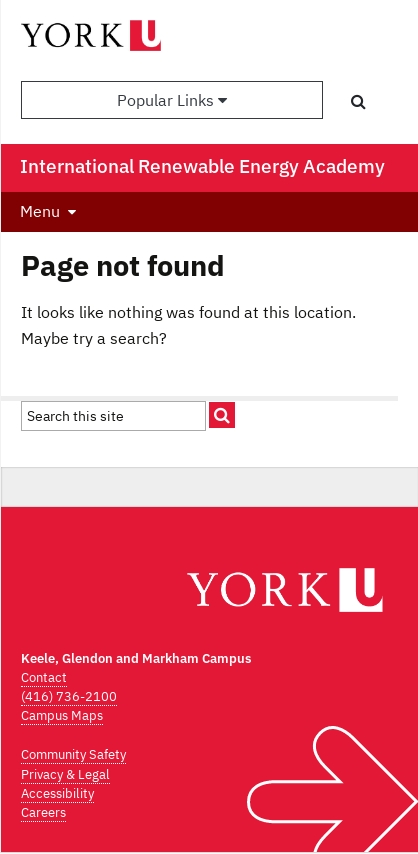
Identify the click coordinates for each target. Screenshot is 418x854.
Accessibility (57, 793)
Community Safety (73, 754)
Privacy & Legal (65, 774)
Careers (43, 812)
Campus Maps (62, 715)
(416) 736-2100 (69, 696)
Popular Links (172, 100)
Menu (40, 211)
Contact (44, 677)
